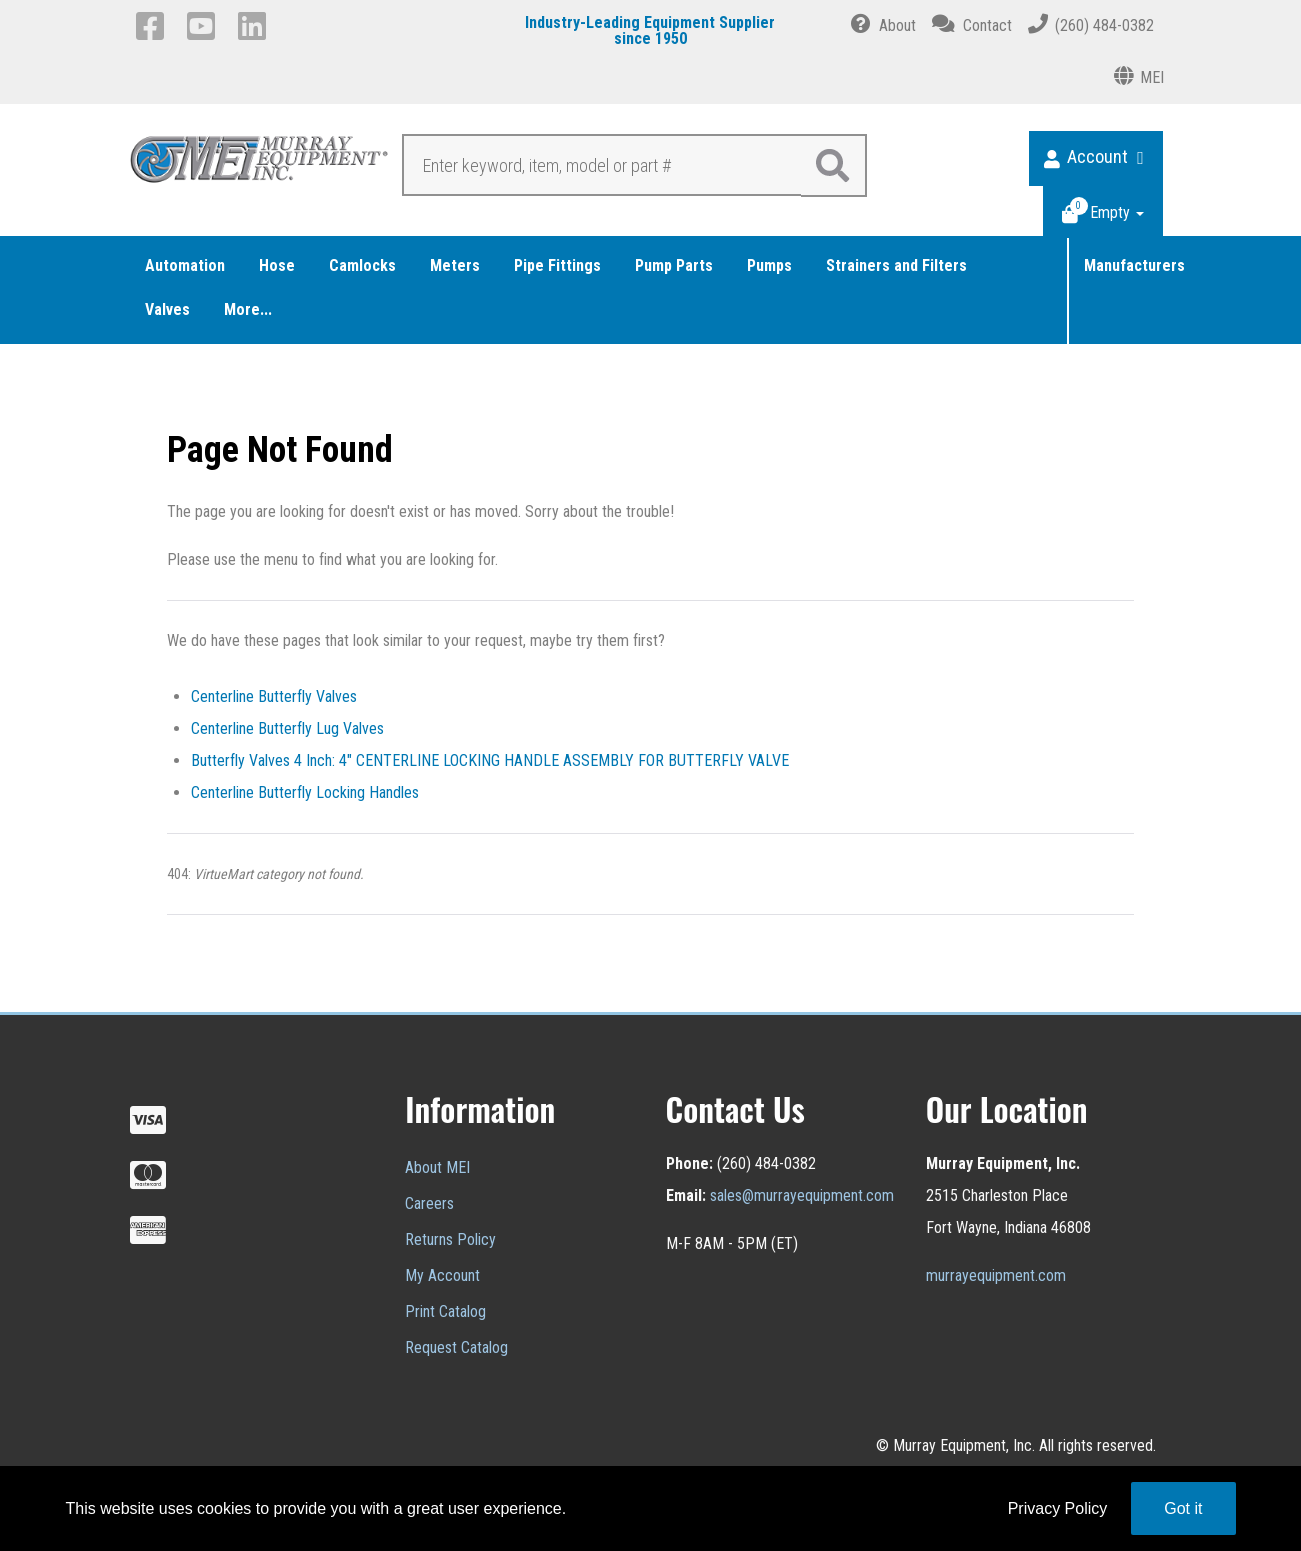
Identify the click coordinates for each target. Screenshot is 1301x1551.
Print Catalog (445, 1311)
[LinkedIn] (255, 26)
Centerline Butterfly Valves (274, 696)
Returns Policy (450, 1239)
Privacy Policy (1058, 1508)
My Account (442, 1275)
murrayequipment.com (996, 1275)
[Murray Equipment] (260, 164)
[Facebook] (153, 26)
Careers (429, 1203)
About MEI (437, 1167)
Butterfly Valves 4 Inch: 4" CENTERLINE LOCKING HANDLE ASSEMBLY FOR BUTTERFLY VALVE (490, 760)
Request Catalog (456, 1347)
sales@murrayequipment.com (802, 1195)
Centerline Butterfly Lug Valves (287, 728)
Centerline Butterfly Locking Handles (305, 792)
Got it (1183, 1508)
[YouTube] (204, 26)
